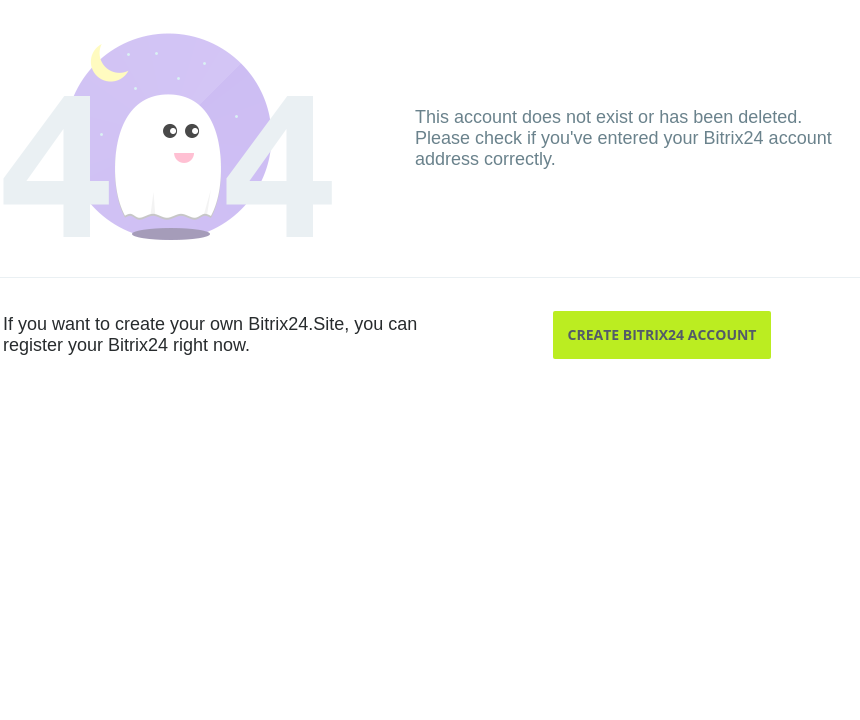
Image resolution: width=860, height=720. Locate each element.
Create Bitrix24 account (662, 334)
